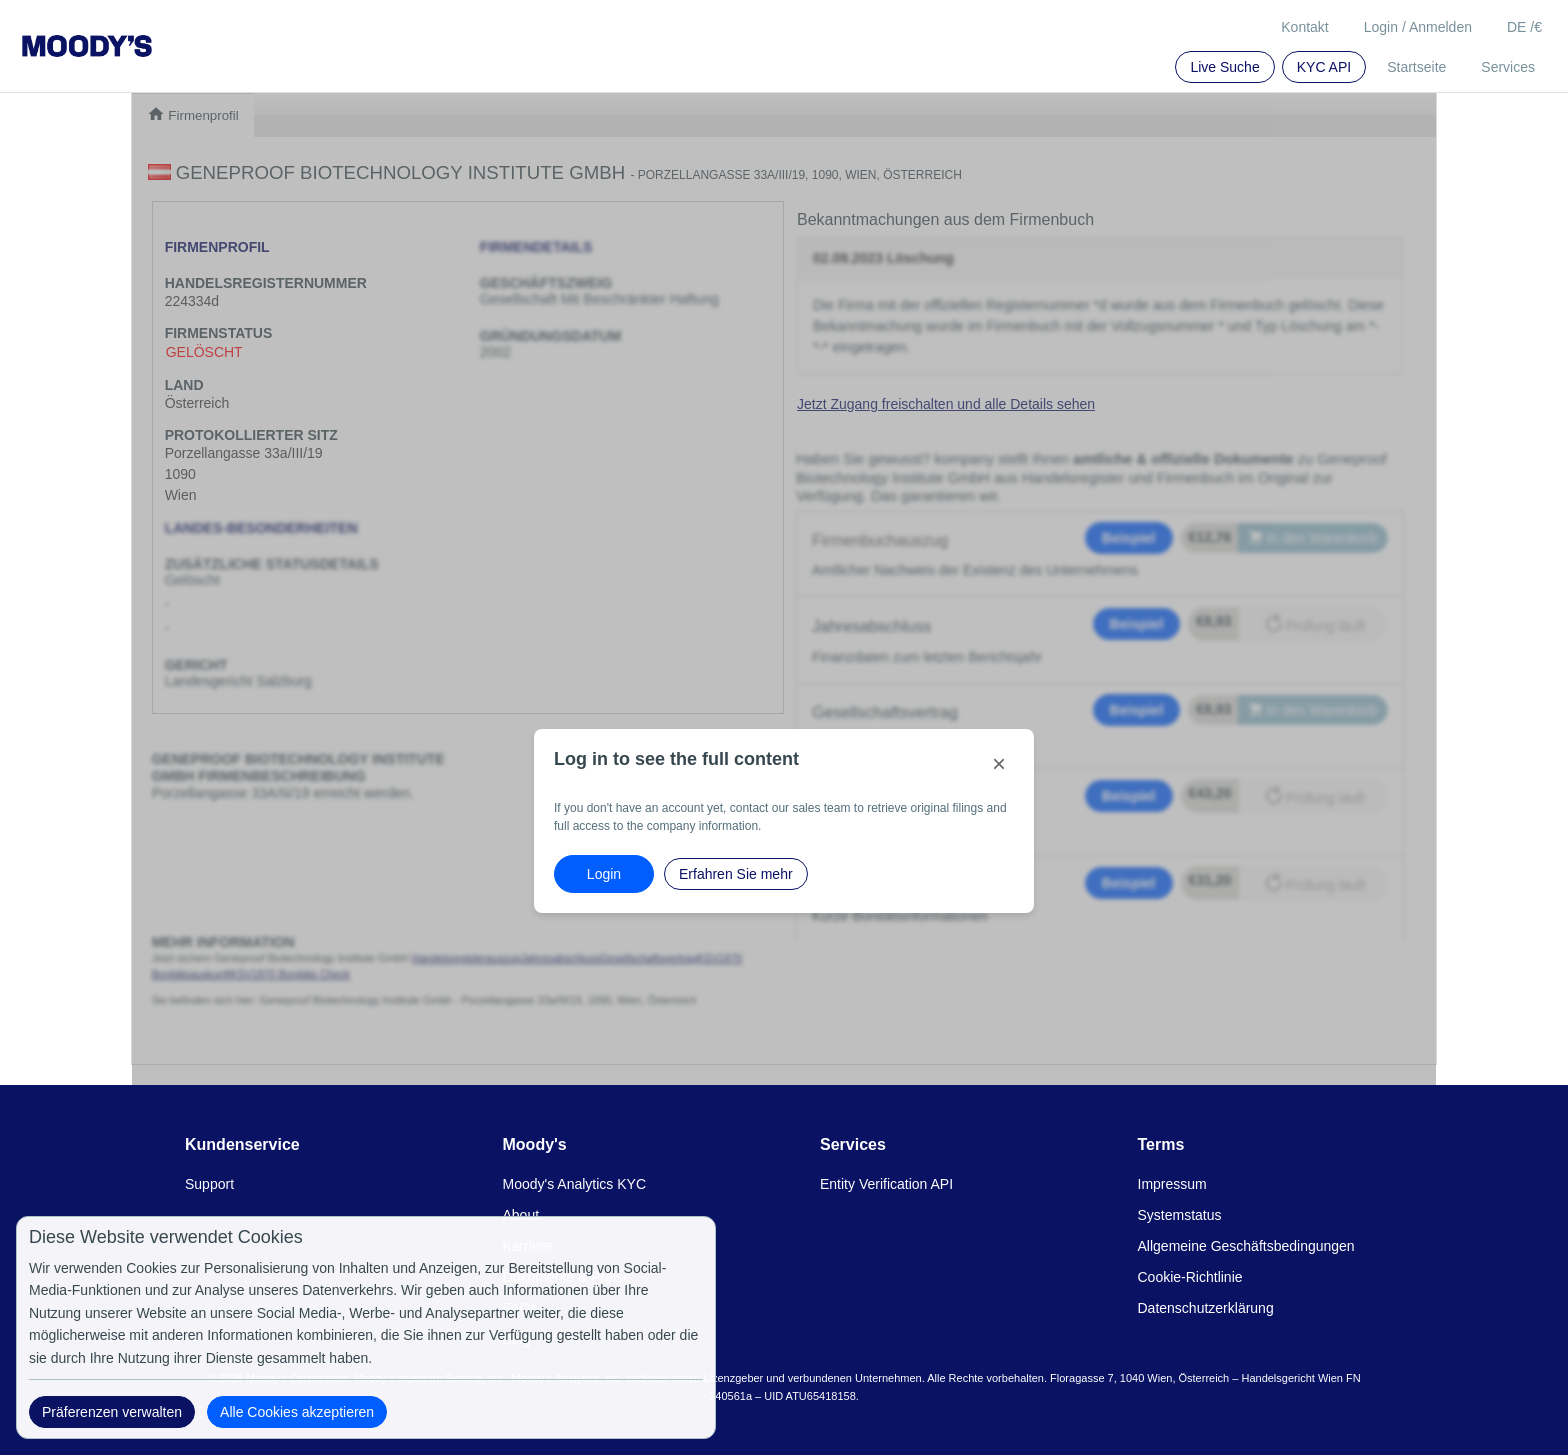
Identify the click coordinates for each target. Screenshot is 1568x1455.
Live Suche (1224, 67)
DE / (1524, 27)
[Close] (999, 764)
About (521, 1215)
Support (209, 1184)
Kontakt (1304, 27)
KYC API (1324, 67)
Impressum (1172, 1184)
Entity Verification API (886, 1184)
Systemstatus (1180, 1215)
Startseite (1416, 67)
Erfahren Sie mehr (736, 874)
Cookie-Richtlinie (1190, 1277)
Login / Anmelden (1418, 27)
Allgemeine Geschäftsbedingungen (1246, 1246)
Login (604, 874)
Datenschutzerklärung (1206, 1308)
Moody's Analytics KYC (575, 1184)
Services (1508, 67)
